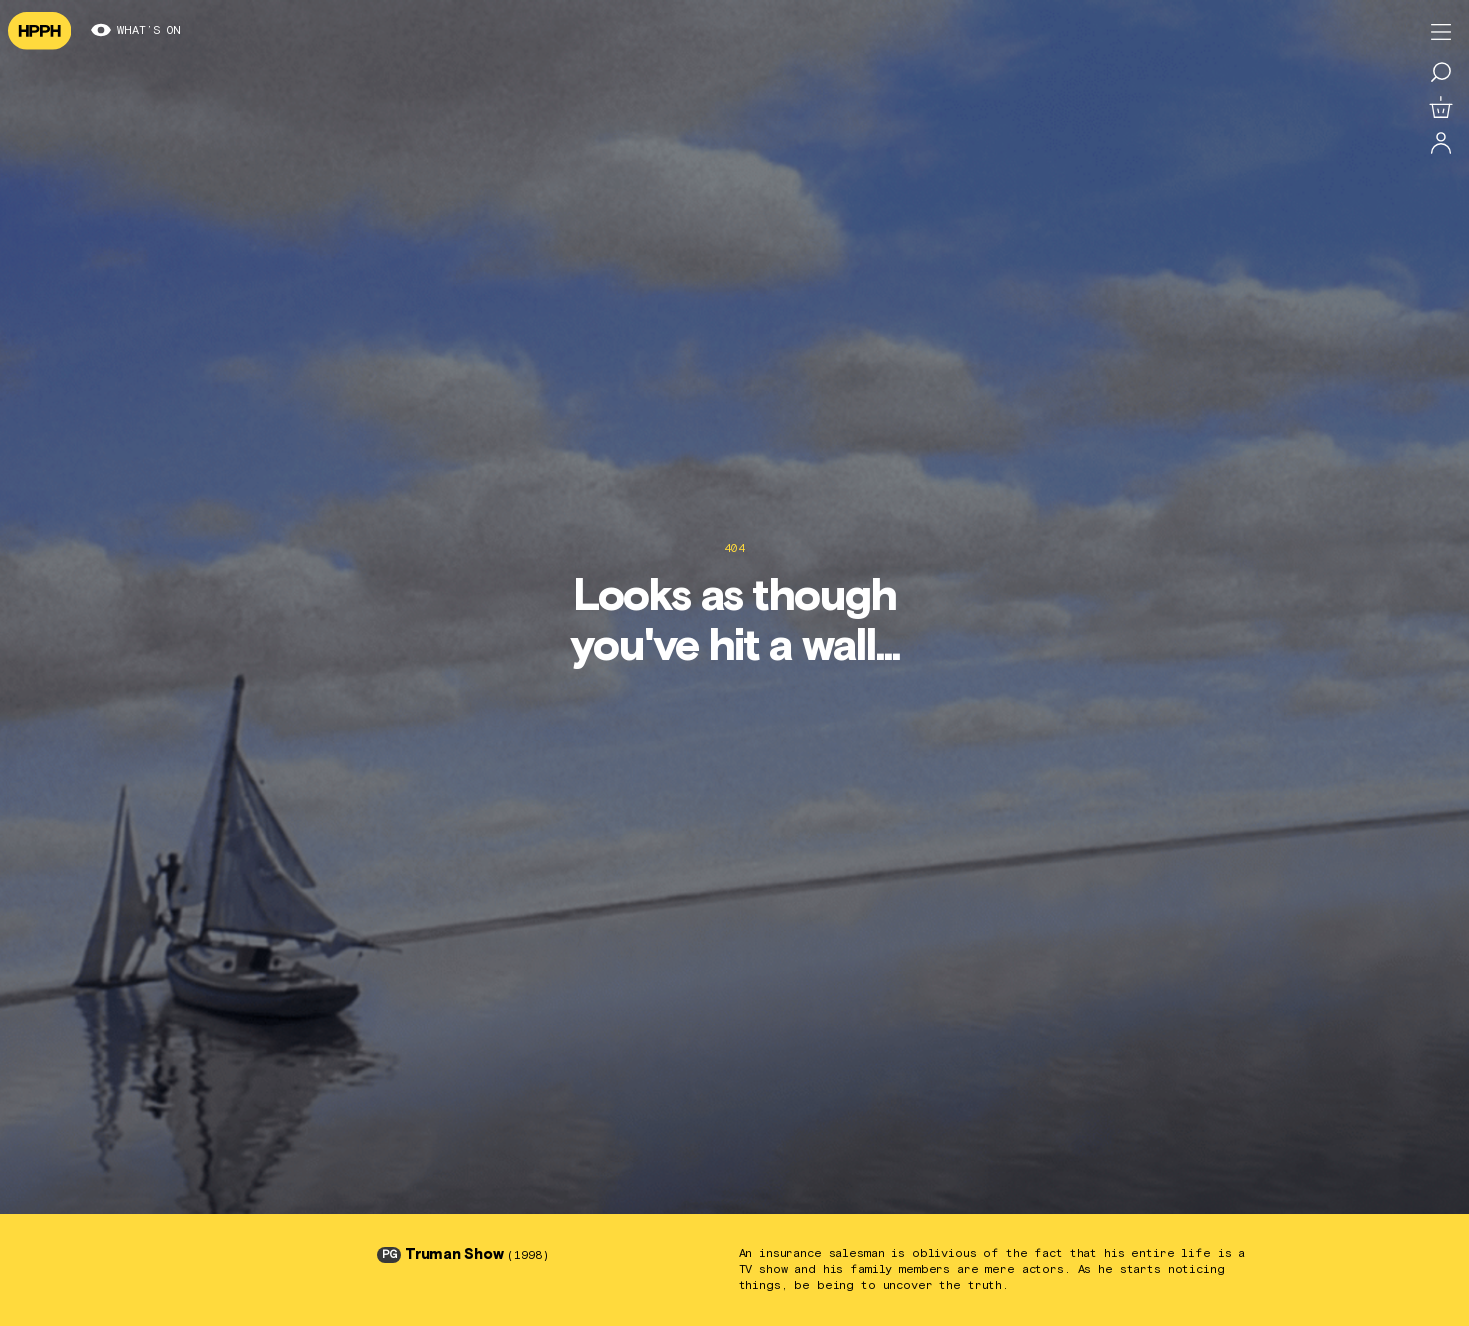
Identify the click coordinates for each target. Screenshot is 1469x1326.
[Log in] (1441, 144)
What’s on (136, 31)
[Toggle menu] (1441, 32)
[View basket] (1441, 108)
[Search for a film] (1441, 72)
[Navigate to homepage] (39, 31)
